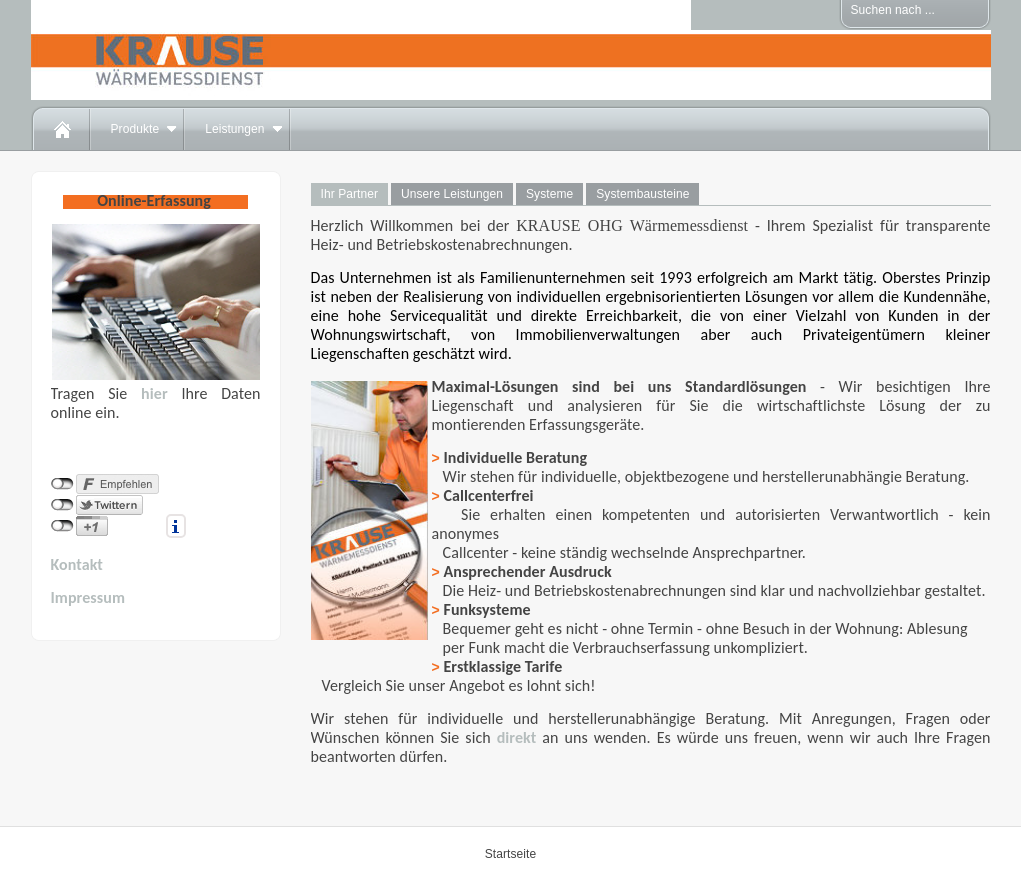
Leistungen (234, 129)
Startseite (510, 854)
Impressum (88, 597)
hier (154, 393)
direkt (517, 737)
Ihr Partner (350, 194)
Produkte (135, 129)
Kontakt (77, 564)
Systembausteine (642, 194)
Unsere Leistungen (452, 194)
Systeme (549, 194)
